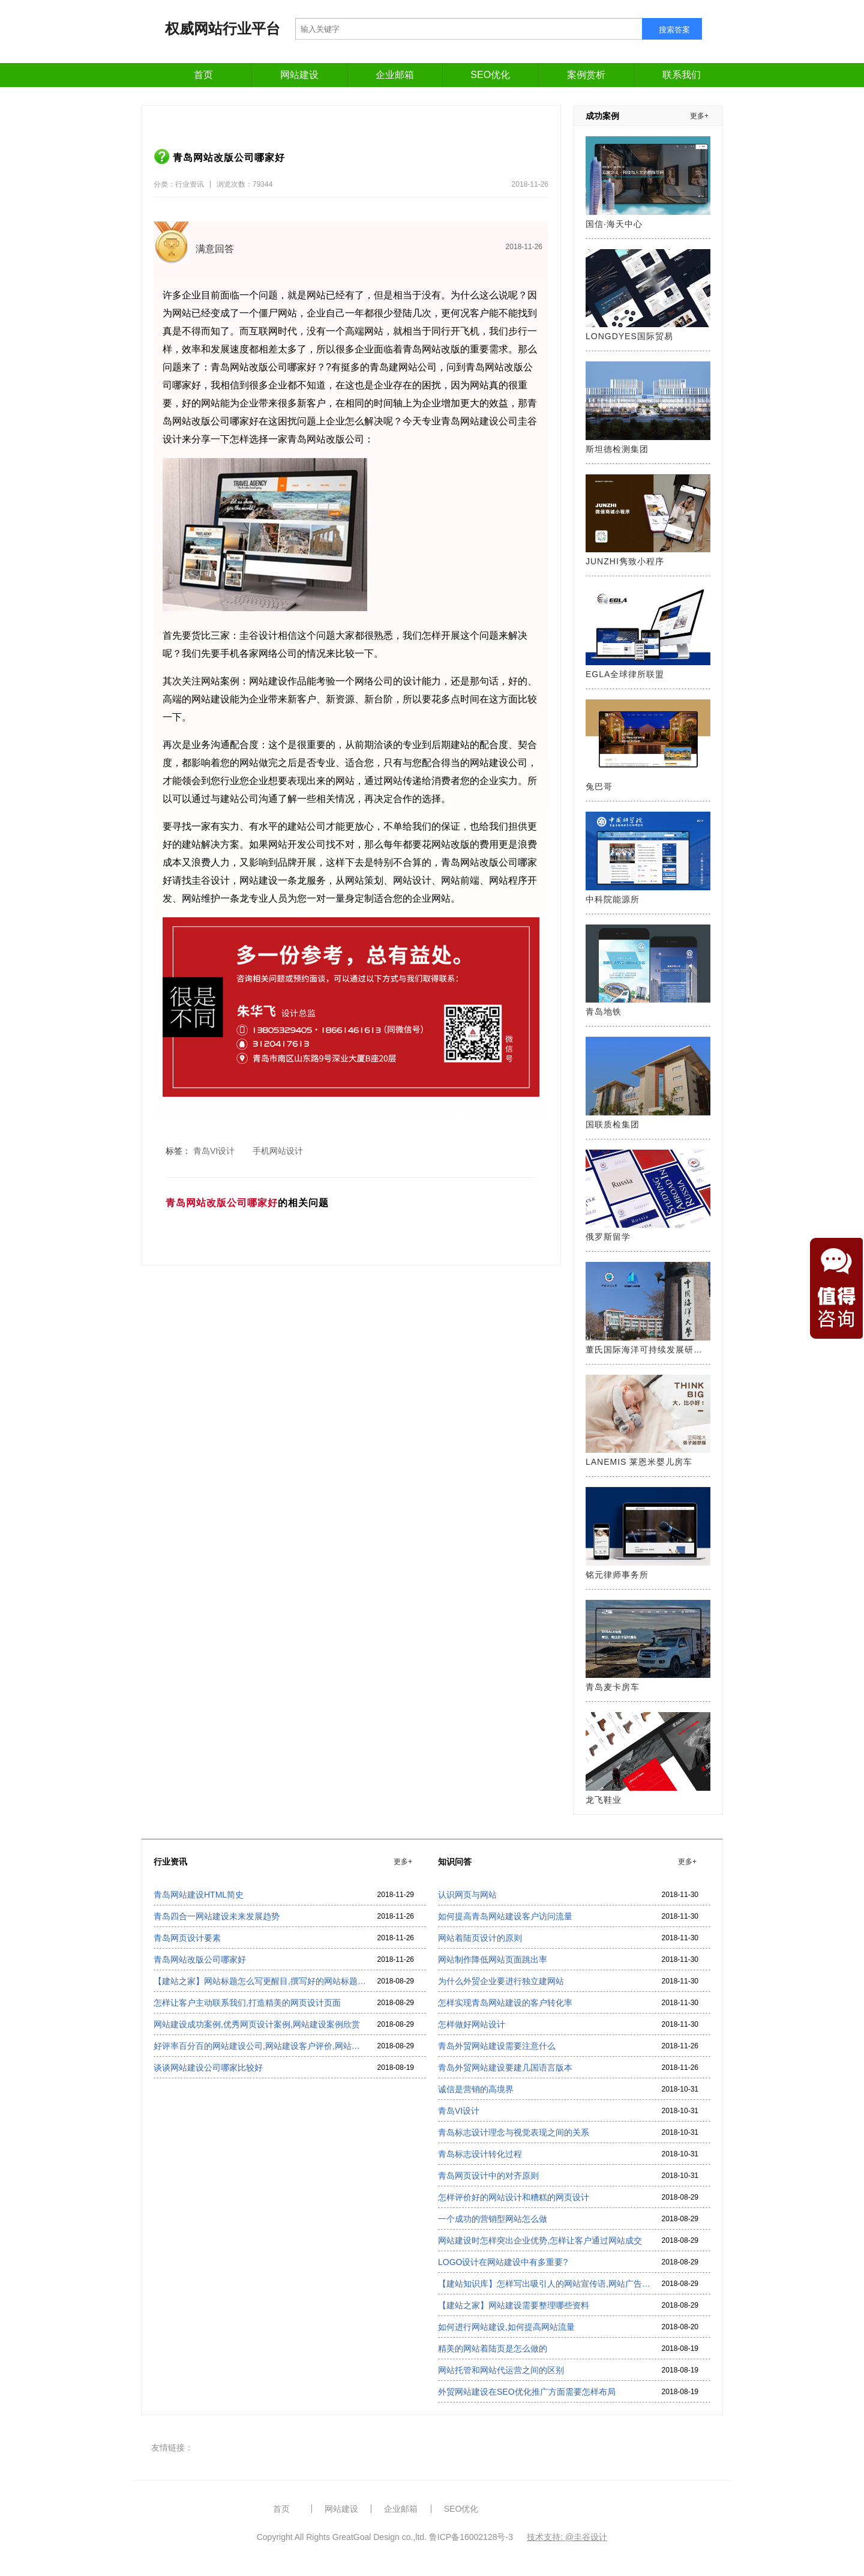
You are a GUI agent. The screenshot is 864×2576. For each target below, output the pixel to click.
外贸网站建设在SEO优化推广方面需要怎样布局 (527, 2392)
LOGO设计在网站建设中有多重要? (503, 2262)
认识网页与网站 (467, 1894)
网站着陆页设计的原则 (480, 1938)
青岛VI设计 (458, 2111)
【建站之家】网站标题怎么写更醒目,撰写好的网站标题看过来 (260, 1981)
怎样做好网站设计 (471, 2024)
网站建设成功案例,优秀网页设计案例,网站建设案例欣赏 (257, 2024)
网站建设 (299, 75)
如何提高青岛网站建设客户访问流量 (505, 1916)
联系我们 (681, 75)
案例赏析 (586, 75)
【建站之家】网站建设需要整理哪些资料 (513, 2305)
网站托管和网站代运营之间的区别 (501, 2370)
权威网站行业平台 (222, 28)
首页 (203, 75)
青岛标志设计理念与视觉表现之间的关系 (513, 2132)
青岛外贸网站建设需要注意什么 (497, 2046)
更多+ (699, 116)
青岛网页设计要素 (187, 1938)
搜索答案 (674, 29)
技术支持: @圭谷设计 (567, 2537)
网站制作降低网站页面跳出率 (492, 1959)
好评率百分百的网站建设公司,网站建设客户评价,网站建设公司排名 (260, 2046)
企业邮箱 (395, 75)
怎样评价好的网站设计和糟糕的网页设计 (513, 2197)
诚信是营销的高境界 (476, 2089)
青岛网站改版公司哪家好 (200, 1959)
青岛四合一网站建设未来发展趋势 (217, 1916)
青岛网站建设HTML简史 (199, 1894)
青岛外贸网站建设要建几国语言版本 (505, 2067)
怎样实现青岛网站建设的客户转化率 (505, 2002)
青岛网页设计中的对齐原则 (488, 2175)
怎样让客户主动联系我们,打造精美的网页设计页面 (247, 2002)
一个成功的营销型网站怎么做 (492, 2219)
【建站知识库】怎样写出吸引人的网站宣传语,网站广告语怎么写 (544, 2283)
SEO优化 (490, 75)
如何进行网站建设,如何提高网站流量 (506, 2327)
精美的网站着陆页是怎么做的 (492, 2348)
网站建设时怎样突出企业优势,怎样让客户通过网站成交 (540, 2240)
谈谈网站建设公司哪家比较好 (208, 2067)
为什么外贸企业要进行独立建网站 (501, 1981)
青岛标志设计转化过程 (480, 2154)
